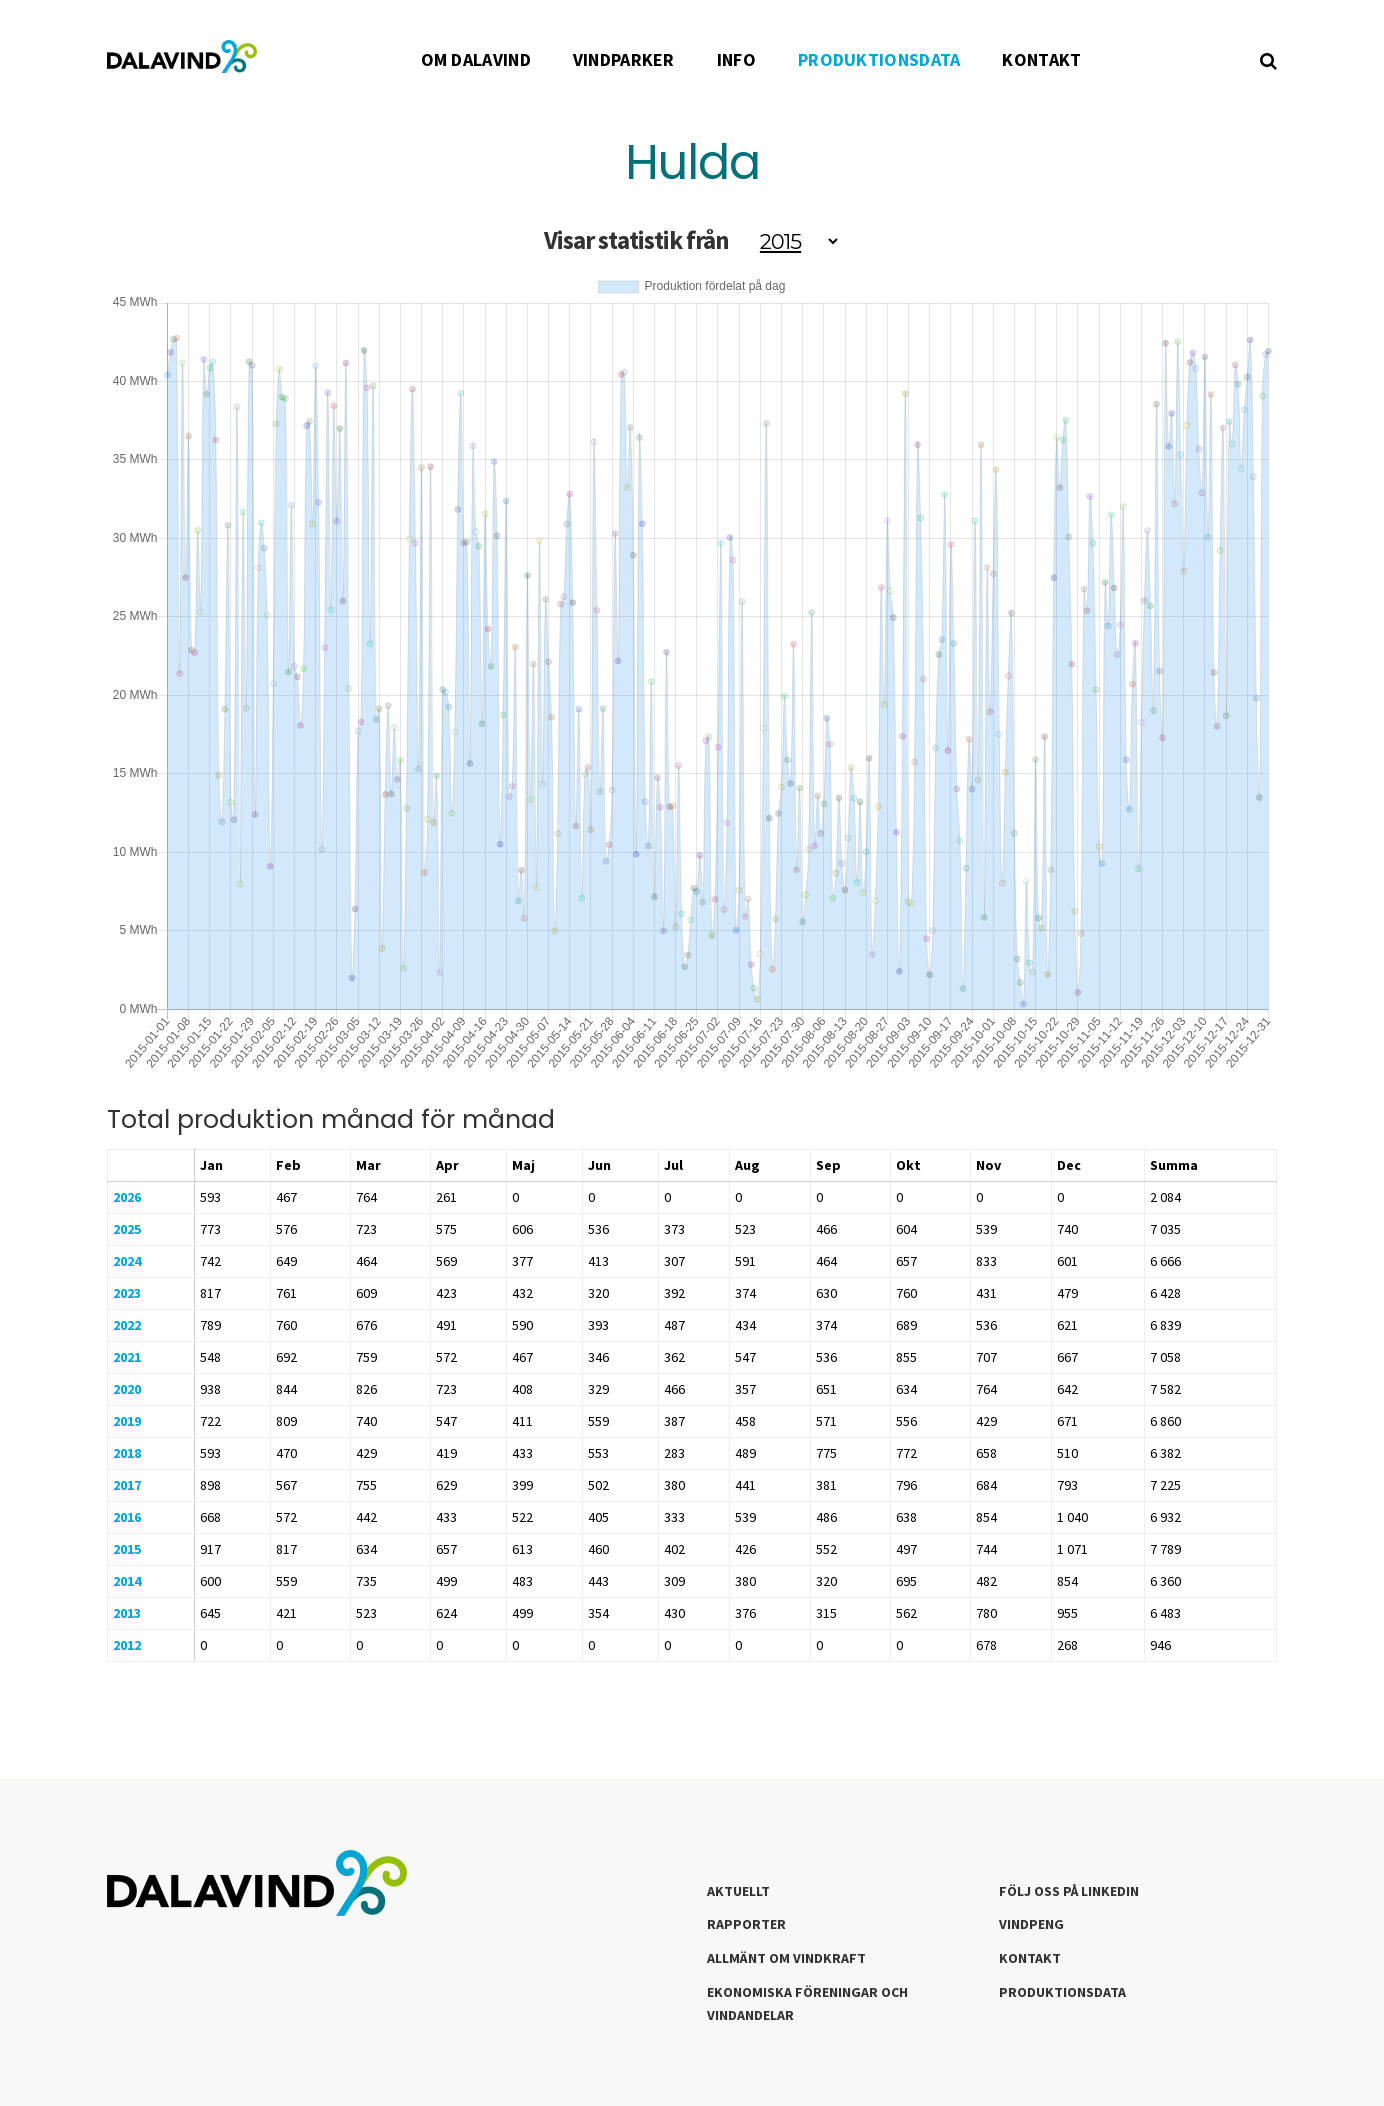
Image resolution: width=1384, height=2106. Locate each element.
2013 (127, 1613)
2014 (127, 1581)
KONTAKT (1041, 59)
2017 (127, 1485)
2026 (127, 1197)
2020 (127, 1389)
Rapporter (746, 1924)
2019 (127, 1421)
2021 (127, 1357)
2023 (127, 1293)
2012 (127, 1645)
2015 (127, 1549)
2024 (127, 1261)
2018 (127, 1453)
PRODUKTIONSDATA (879, 59)
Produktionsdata (1062, 1992)
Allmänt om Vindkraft (786, 1958)
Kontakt (1030, 1958)
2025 (127, 1229)
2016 (127, 1517)
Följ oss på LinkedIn (1069, 1891)
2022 (127, 1325)
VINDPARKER (624, 59)
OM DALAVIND (476, 59)
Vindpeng (1031, 1924)
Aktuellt (738, 1891)
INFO (736, 59)
